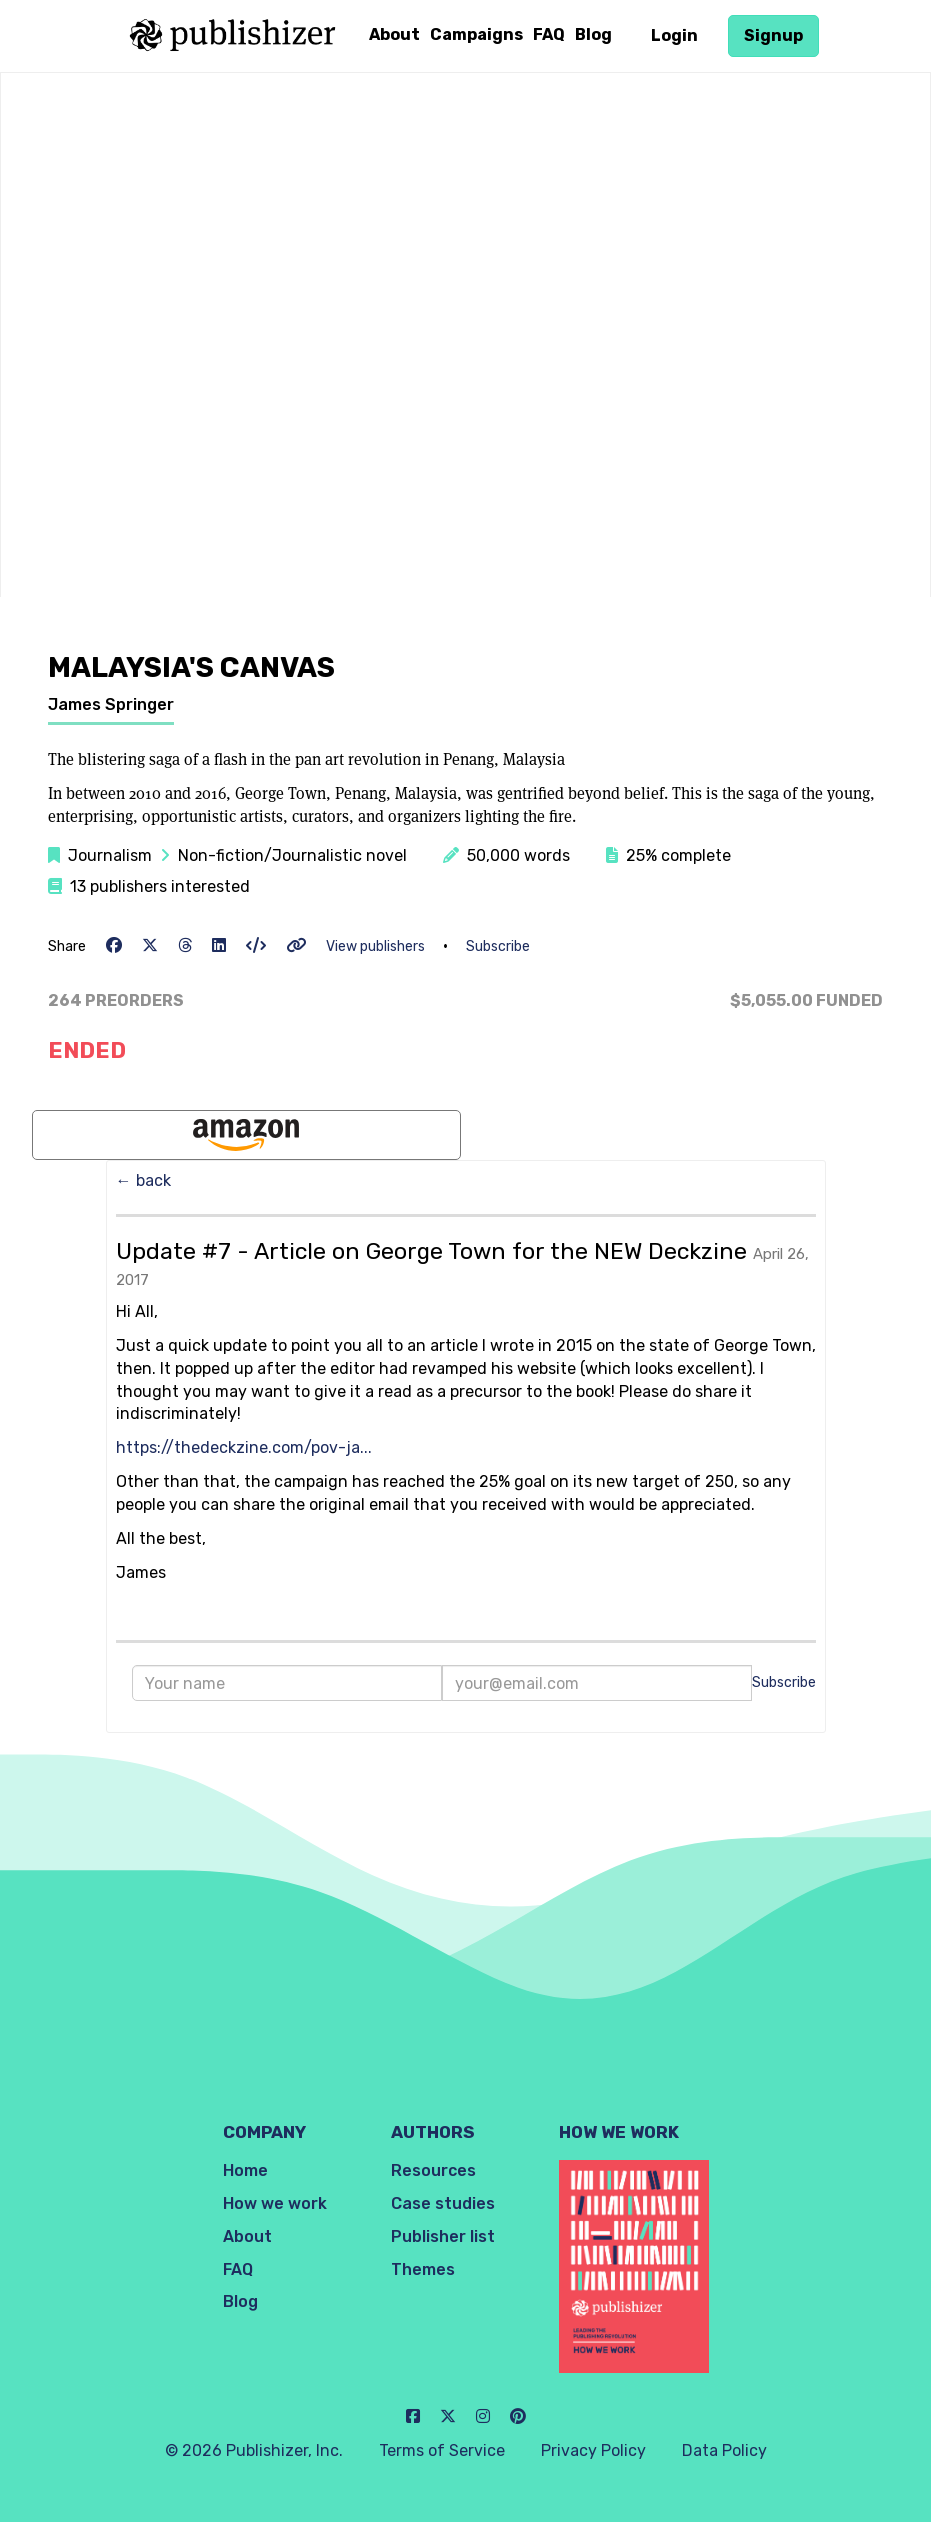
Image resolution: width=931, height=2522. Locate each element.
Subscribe (498, 946)
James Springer (111, 704)
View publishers (375, 946)
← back (143, 1180)
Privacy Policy (593, 2450)
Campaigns (476, 34)
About (394, 34)
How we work (275, 2203)
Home (245, 2170)
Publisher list (443, 2236)
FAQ (549, 34)
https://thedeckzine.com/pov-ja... (244, 1447)
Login (674, 35)
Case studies (443, 2203)
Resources (433, 2170)
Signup (773, 35)
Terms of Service (442, 2450)
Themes (423, 2269)
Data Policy (724, 2450)
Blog (593, 34)
